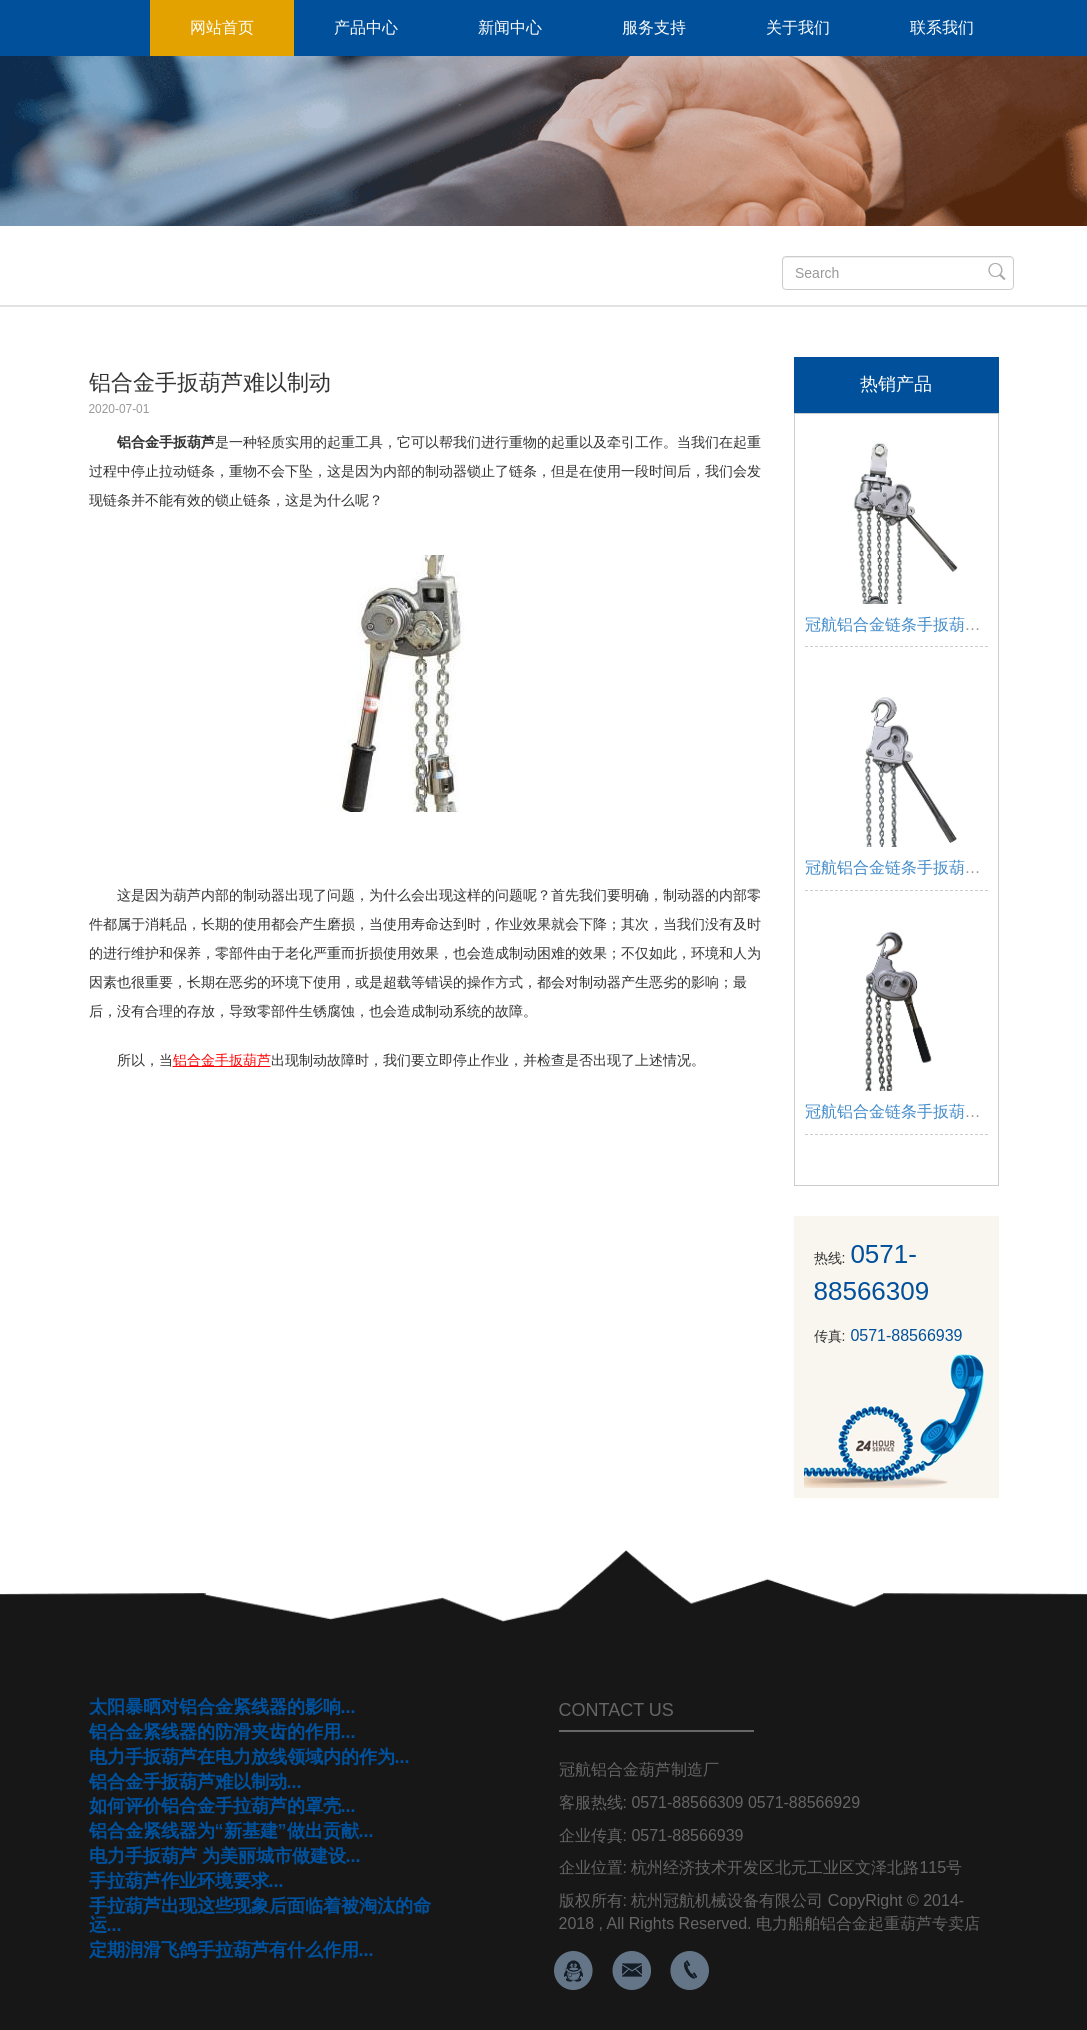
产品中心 (366, 27)
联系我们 (942, 27)
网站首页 (222, 27)
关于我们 (798, 27)
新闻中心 (510, 27)
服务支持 (654, 27)
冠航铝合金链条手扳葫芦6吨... (912, 624)
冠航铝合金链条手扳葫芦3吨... (912, 867)
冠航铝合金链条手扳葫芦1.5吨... (919, 1111)
